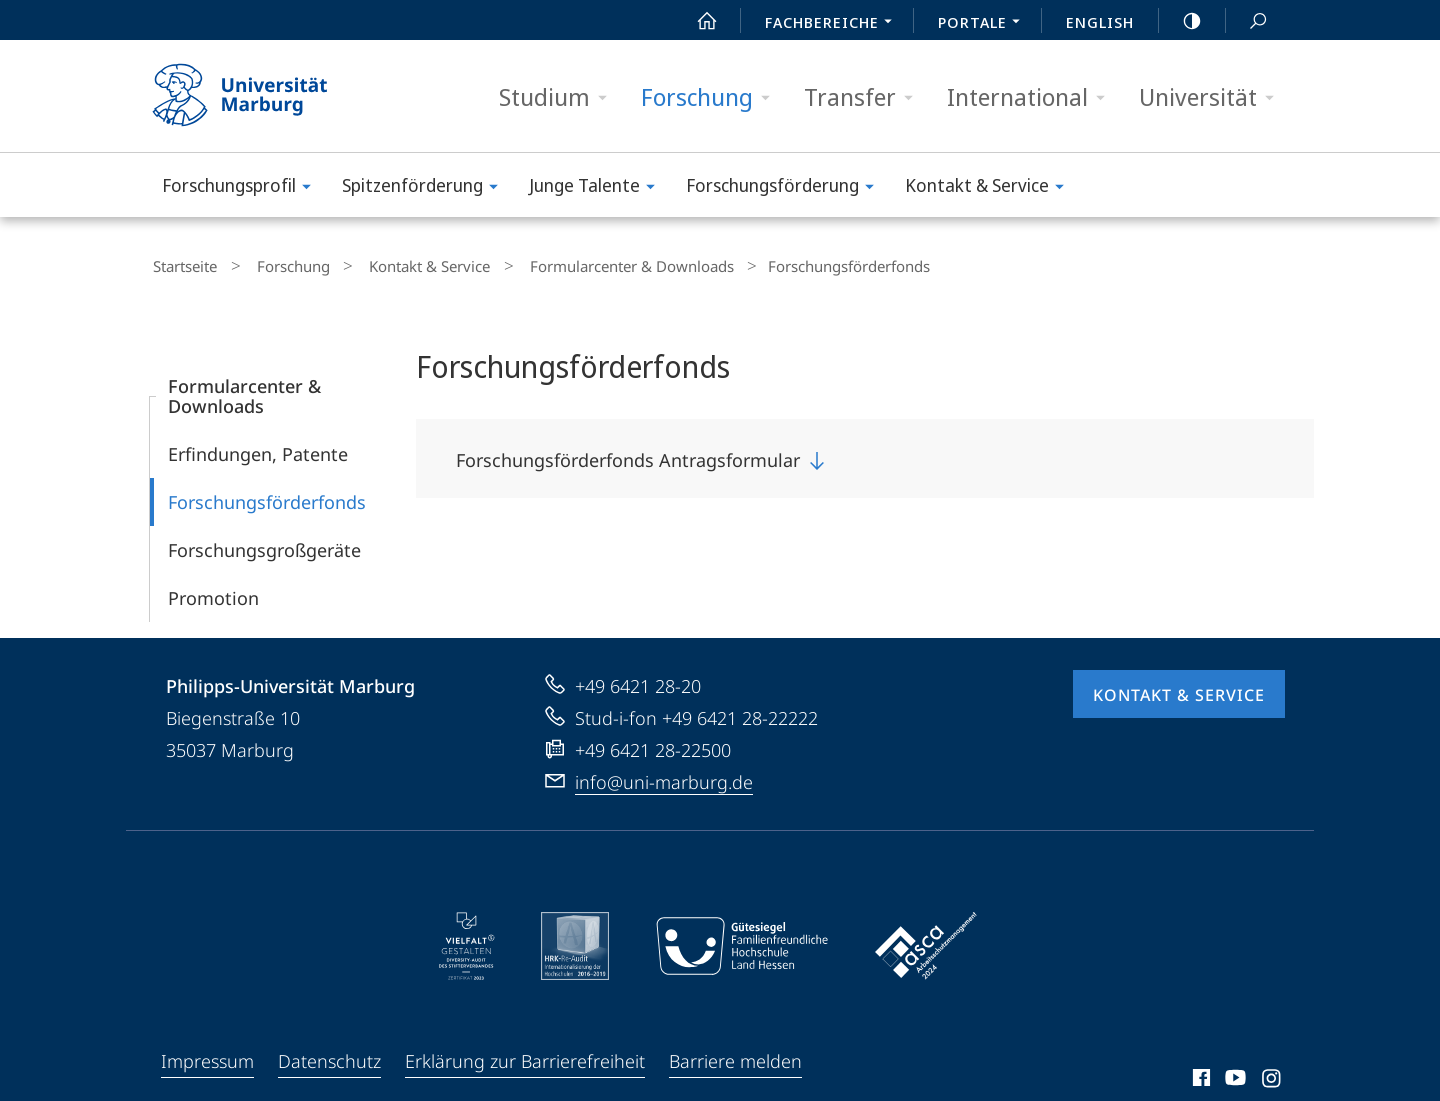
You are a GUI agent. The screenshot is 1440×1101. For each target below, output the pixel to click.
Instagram (1272, 1076)
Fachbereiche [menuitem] (834, 24)
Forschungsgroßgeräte (264, 545)
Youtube (1233, 1076)
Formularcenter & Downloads (588, 264)
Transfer (865, 97)
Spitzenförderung (426, 188)
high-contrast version (1181, 21)
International (1032, 97)
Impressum (207, 1056)
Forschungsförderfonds (267, 497)
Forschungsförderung (786, 188)
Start (696, 21)
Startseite (182, 264)
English (1100, 22)
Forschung (712, 97)
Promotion (213, 593)
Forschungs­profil (243, 188)
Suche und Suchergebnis (1247, 21)
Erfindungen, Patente (258, 449)
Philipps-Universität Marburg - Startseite (257, 96)
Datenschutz (329, 1056)
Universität (1213, 97)
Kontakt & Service (991, 188)
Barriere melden (735, 1056)
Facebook (1199, 1076)
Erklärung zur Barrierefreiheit (525, 1056)
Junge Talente (598, 188)
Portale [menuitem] (984, 24)
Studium (559, 97)
